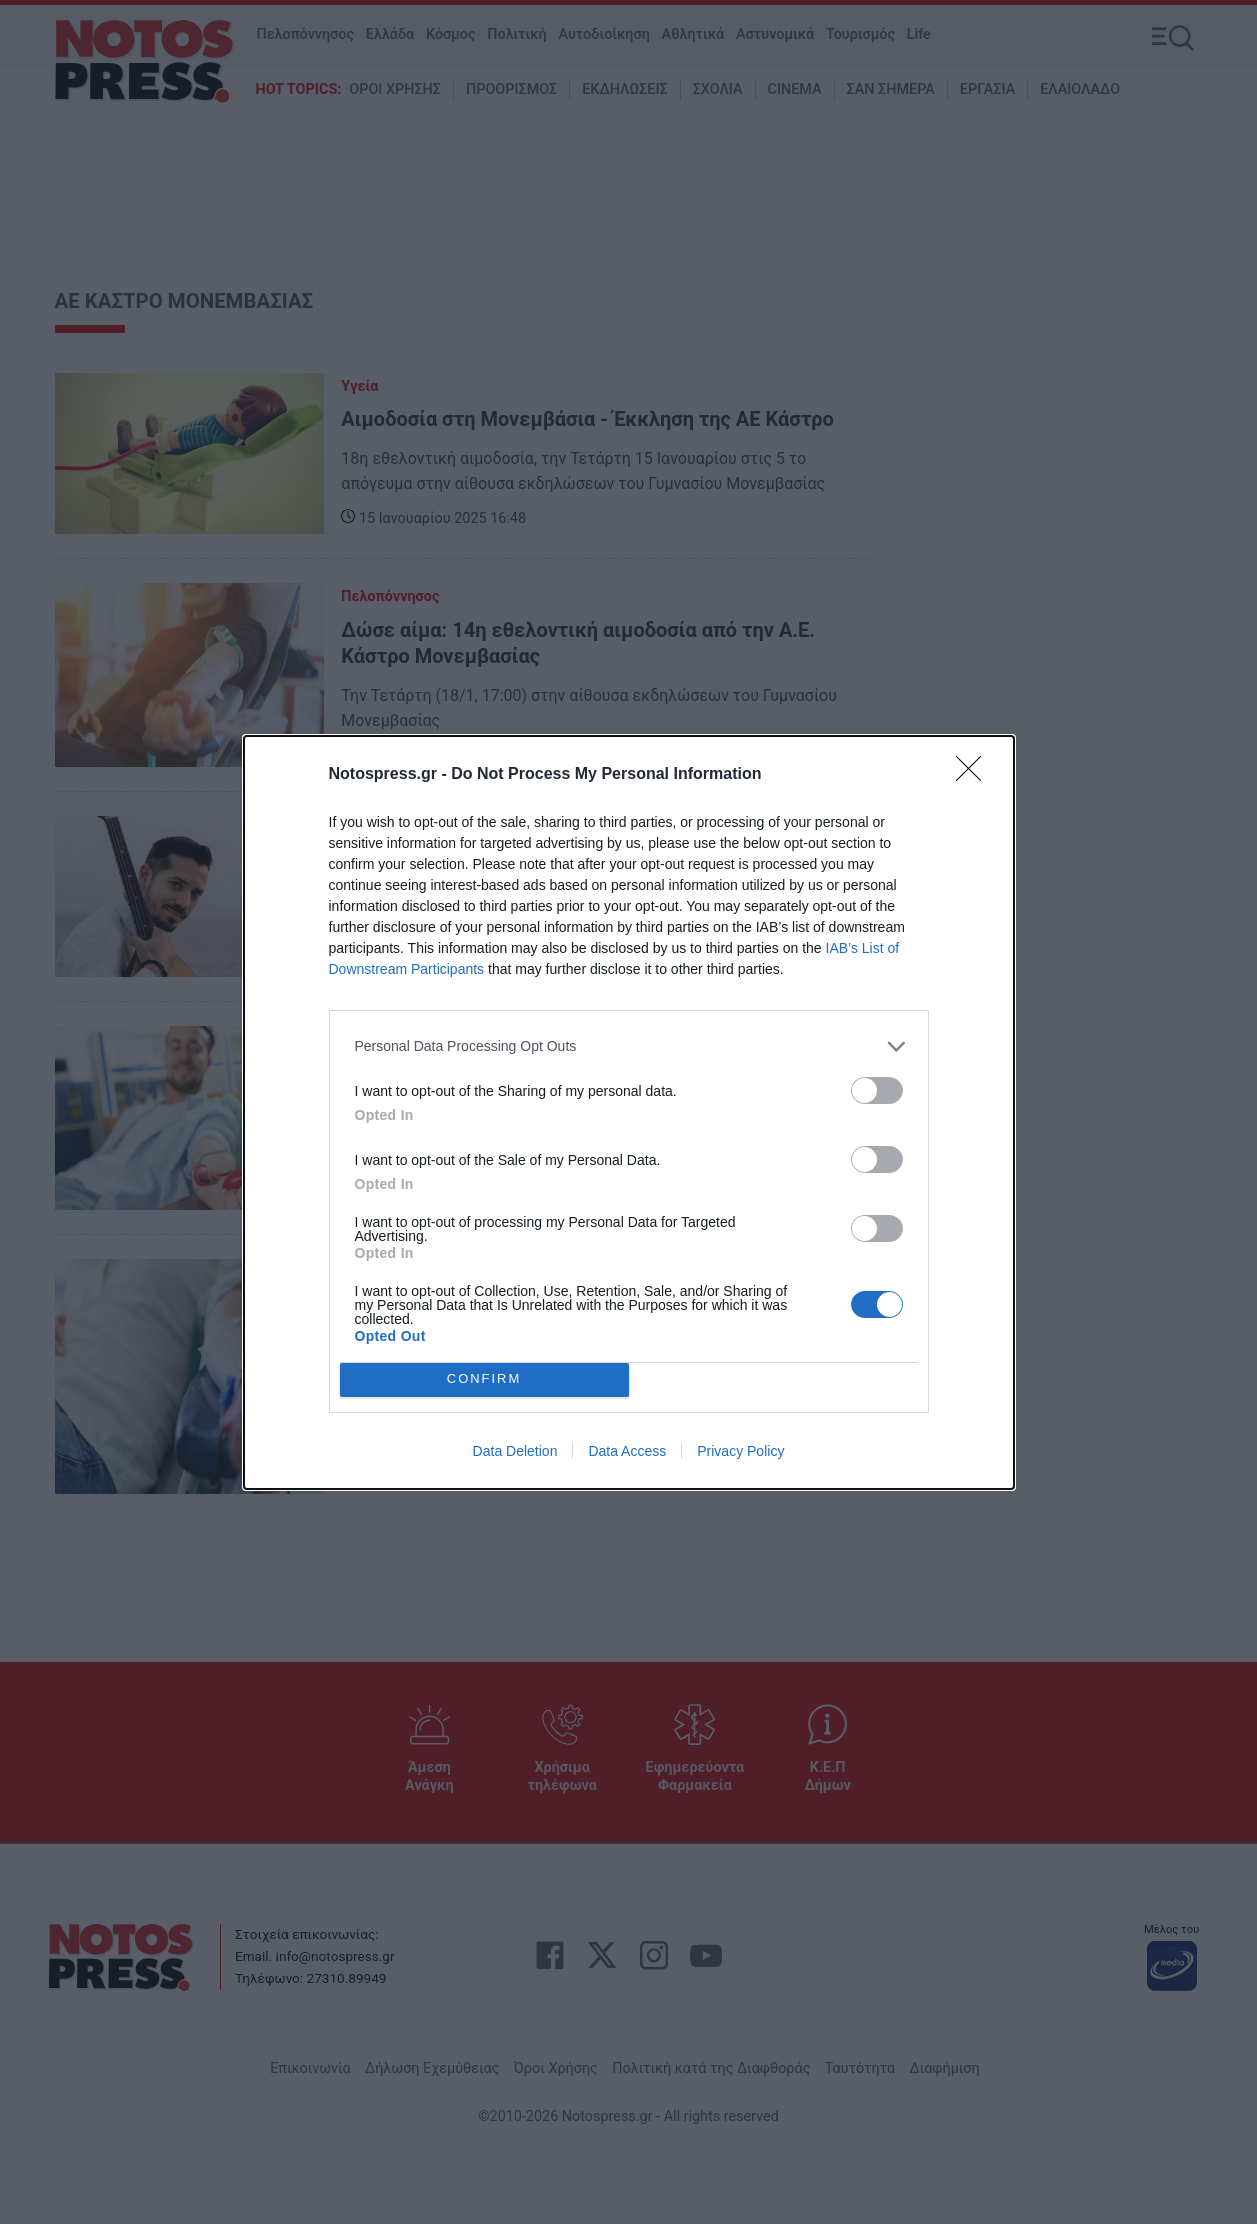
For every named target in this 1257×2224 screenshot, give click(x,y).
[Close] (975, 775)
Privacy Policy (740, 1451)
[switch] (877, 1090)
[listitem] (629, 1046)
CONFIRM (484, 1379)
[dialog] (629, 1112)
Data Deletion (515, 1451)
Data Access (627, 1451)
